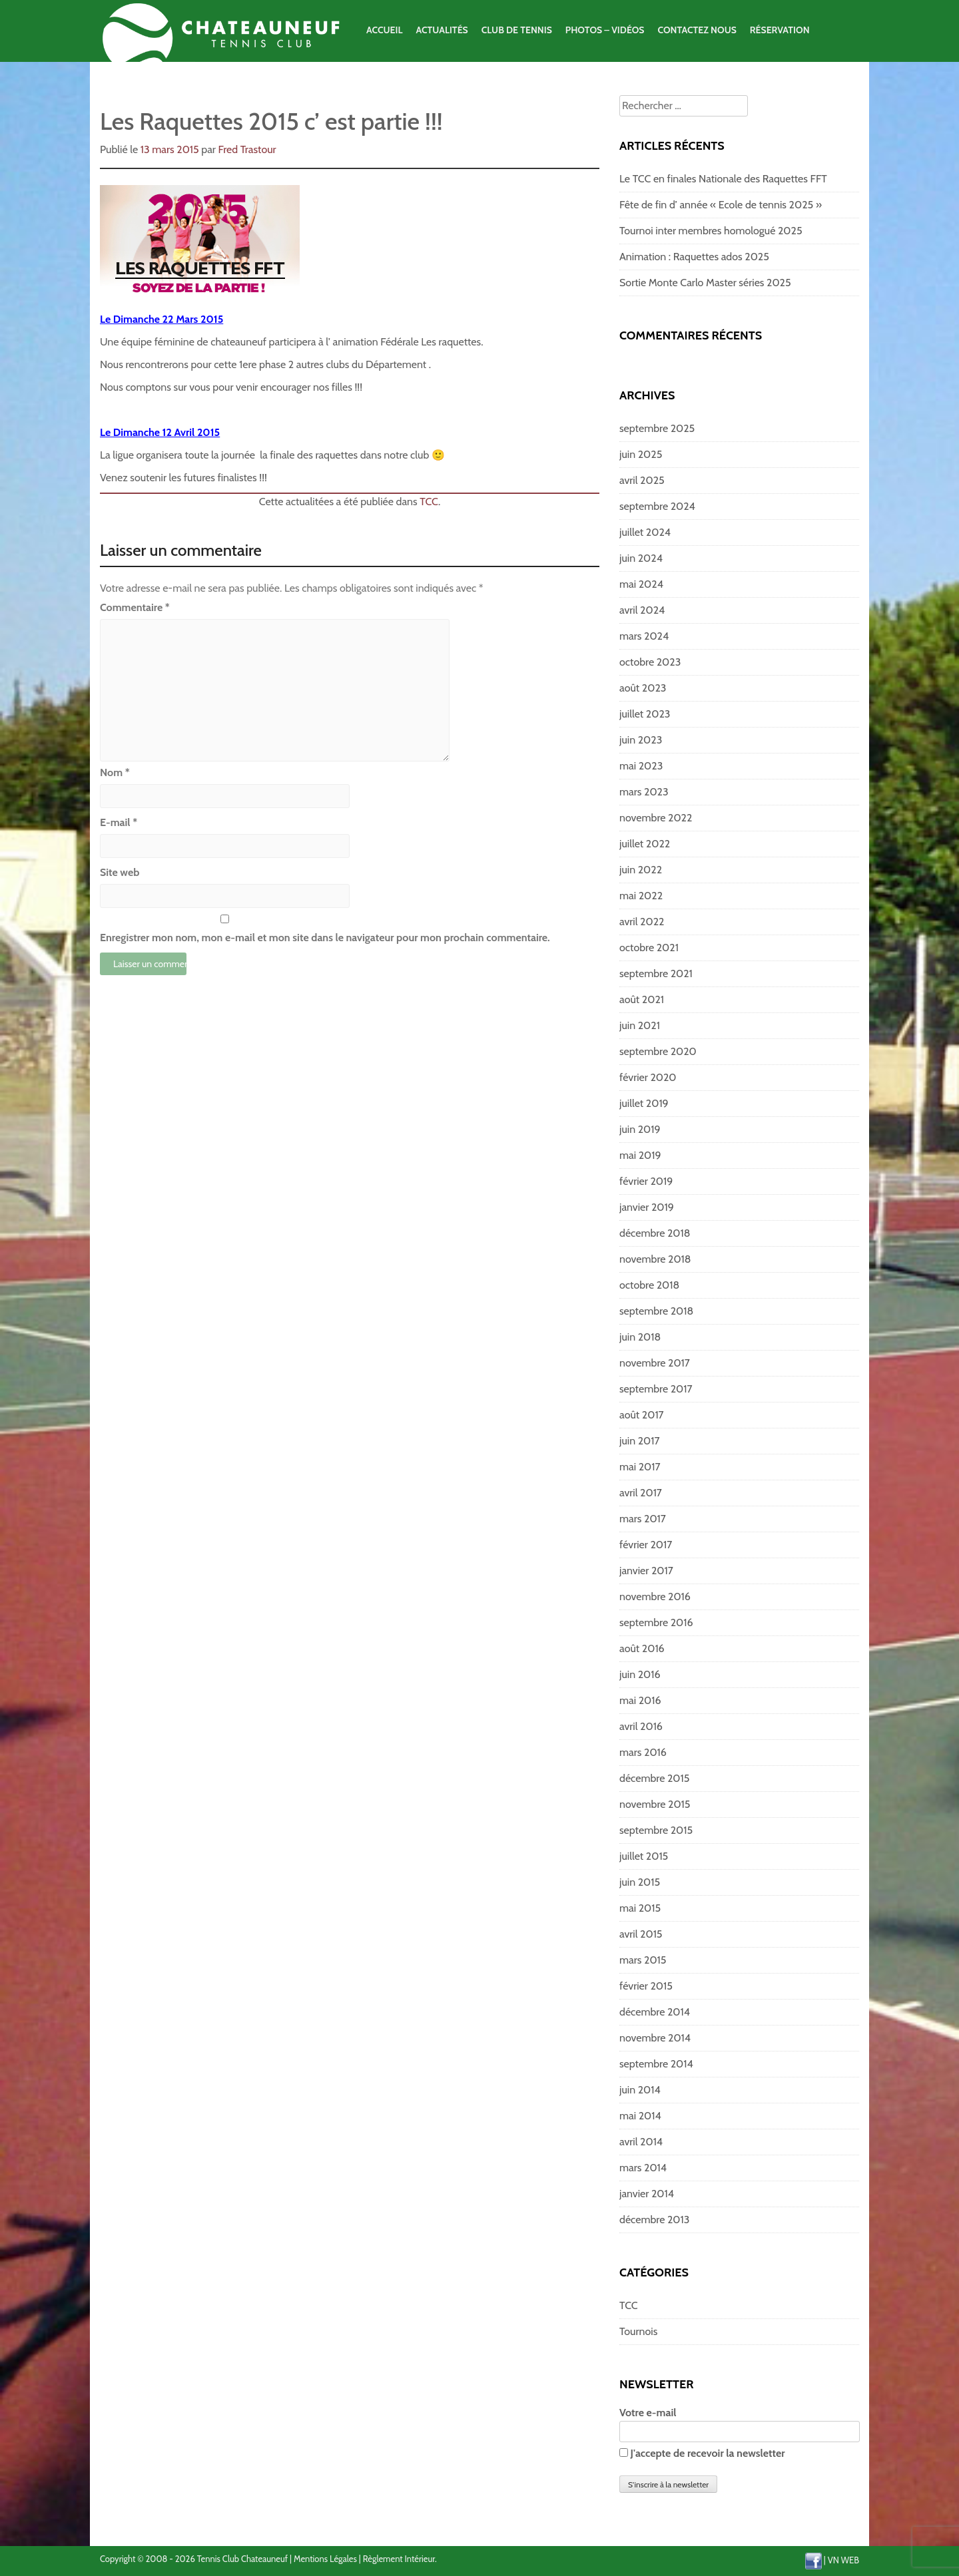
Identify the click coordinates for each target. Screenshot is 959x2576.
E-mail (118, 822)
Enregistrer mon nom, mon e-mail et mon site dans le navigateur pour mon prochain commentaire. (325, 937)
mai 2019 (640, 1155)
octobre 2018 (649, 1285)
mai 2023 (641, 765)
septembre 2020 (658, 1051)
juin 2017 (639, 1440)
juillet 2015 (643, 1856)
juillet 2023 (644, 714)
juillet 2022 (644, 843)
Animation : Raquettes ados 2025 (694, 256)
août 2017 (641, 1414)
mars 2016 (643, 1752)
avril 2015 (641, 1934)
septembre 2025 (657, 428)
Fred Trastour (247, 149)
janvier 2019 (646, 1207)
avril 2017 (640, 1492)
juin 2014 (640, 2089)
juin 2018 (640, 1337)
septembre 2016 (656, 1622)
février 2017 (645, 1544)
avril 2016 (641, 1726)
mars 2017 (642, 1518)
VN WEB (843, 2560)
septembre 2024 (657, 506)
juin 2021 (639, 1025)
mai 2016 (640, 1700)
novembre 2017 (654, 1363)
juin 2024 (641, 558)
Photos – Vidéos (605, 30)
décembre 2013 (654, 2219)
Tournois (638, 2331)
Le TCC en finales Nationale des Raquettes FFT (723, 178)
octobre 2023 (650, 662)
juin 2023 (640, 740)
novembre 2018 (655, 1259)
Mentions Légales (325, 2558)
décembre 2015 (654, 1778)
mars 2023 (644, 791)
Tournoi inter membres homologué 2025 (710, 230)
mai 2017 (640, 1466)
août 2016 (642, 1648)
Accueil (384, 30)
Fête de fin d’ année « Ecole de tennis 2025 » (720, 204)
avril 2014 (641, 2141)
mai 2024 (641, 584)
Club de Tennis (516, 30)
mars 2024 (644, 636)
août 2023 (642, 688)
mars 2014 (643, 2167)
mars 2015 (642, 1960)
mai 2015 (640, 1908)
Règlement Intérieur (399, 2558)
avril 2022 (641, 921)
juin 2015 (639, 1882)
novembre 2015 (655, 1804)
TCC (429, 501)
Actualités (442, 30)
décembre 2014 (654, 2012)
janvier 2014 (646, 2193)
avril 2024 (642, 610)
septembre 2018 (656, 1311)
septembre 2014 (656, 2063)
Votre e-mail (739, 2422)
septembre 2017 (656, 1389)
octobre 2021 (649, 947)
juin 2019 (640, 1129)
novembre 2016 (655, 1596)
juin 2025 (640, 454)
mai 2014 (640, 2115)
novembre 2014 (655, 2038)
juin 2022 (640, 869)
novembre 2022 (655, 817)
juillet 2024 (645, 532)
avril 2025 (642, 480)
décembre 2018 (654, 1233)
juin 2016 (640, 1674)
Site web (119, 872)
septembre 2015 (656, 1830)
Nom (115, 772)
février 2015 (646, 1986)
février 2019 (646, 1181)
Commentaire (135, 607)
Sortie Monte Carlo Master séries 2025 (705, 282)
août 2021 (641, 999)
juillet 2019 (644, 1103)
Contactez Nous (696, 30)
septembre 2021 (656, 973)
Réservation (780, 30)
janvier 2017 (646, 1570)
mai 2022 (641, 895)
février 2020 (648, 1077)
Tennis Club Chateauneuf (242, 2558)
